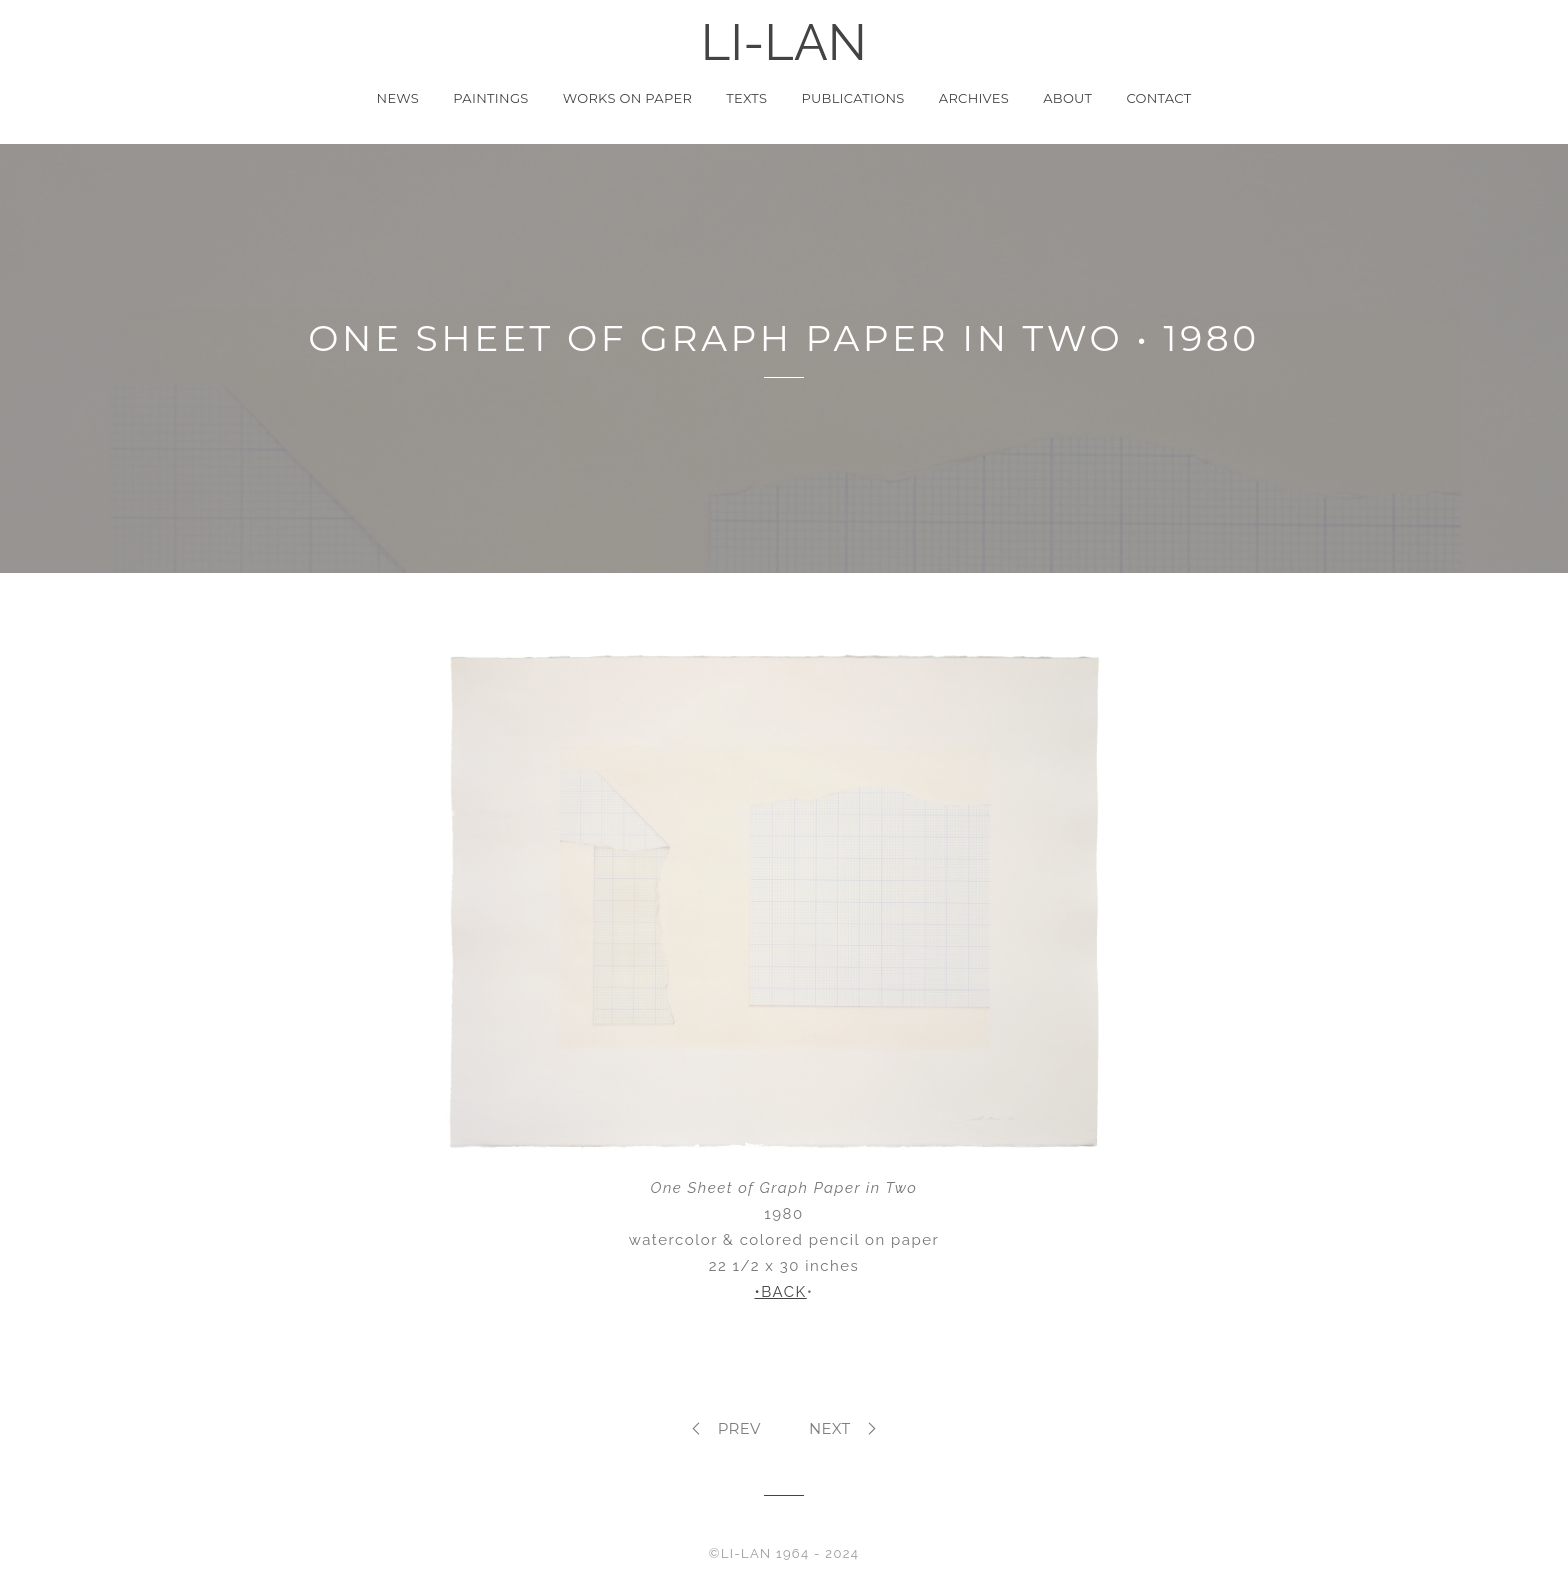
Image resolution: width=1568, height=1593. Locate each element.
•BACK (781, 1292)
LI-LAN (784, 43)
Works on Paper (627, 98)
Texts (746, 98)
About (1067, 98)
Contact (1158, 98)
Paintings (490, 98)
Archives (974, 98)
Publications (852, 98)
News (398, 98)
